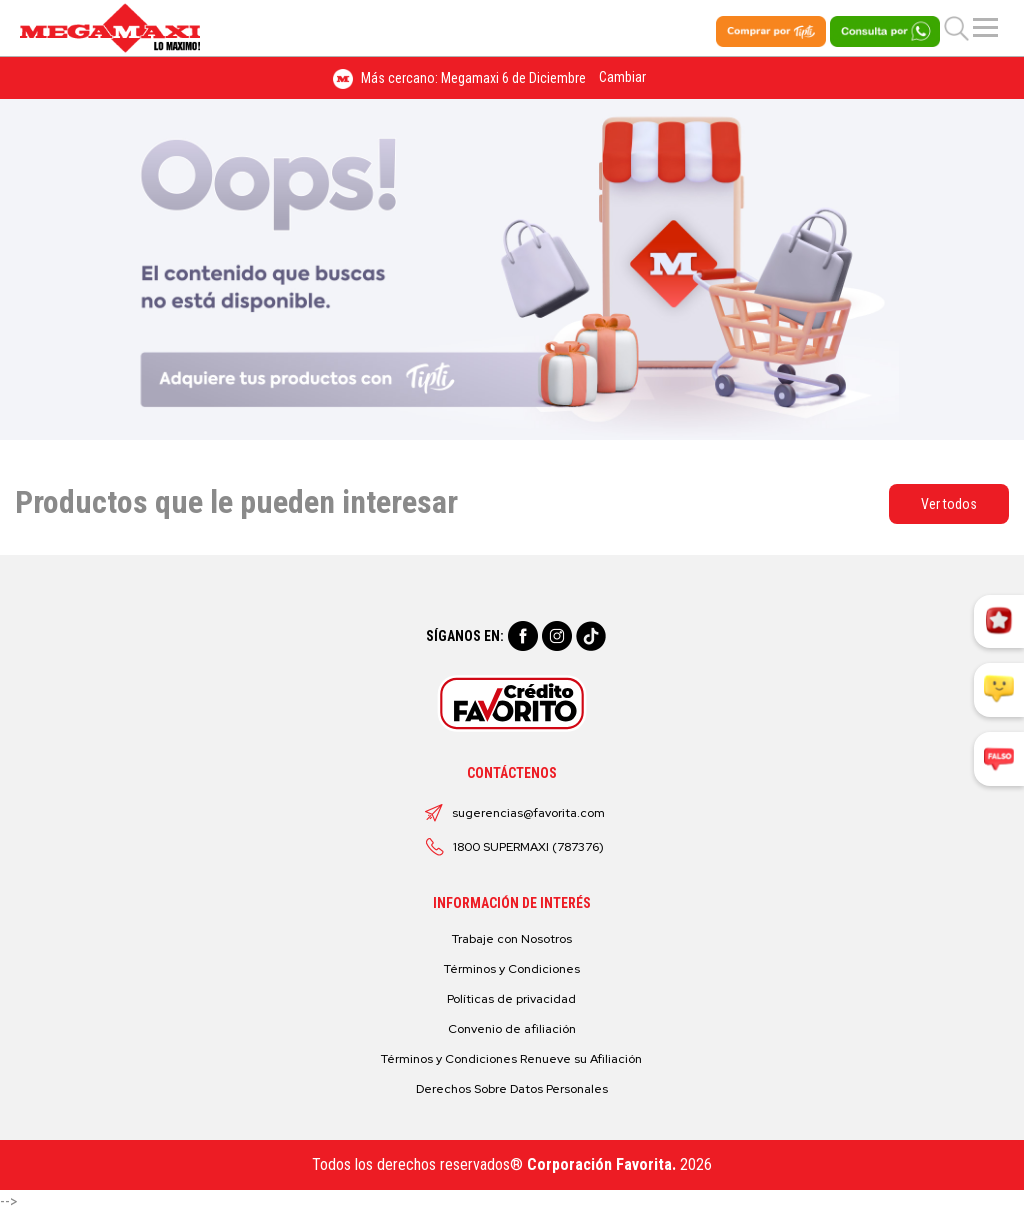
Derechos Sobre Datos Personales (512, 1089)
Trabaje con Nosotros (512, 939)
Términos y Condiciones (512, 969)
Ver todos (949, 504)
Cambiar (622, 77)
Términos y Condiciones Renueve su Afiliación (511, 1059)
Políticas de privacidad (511, 999)
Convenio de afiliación (512, 1029)
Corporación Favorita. (601, 1164)
